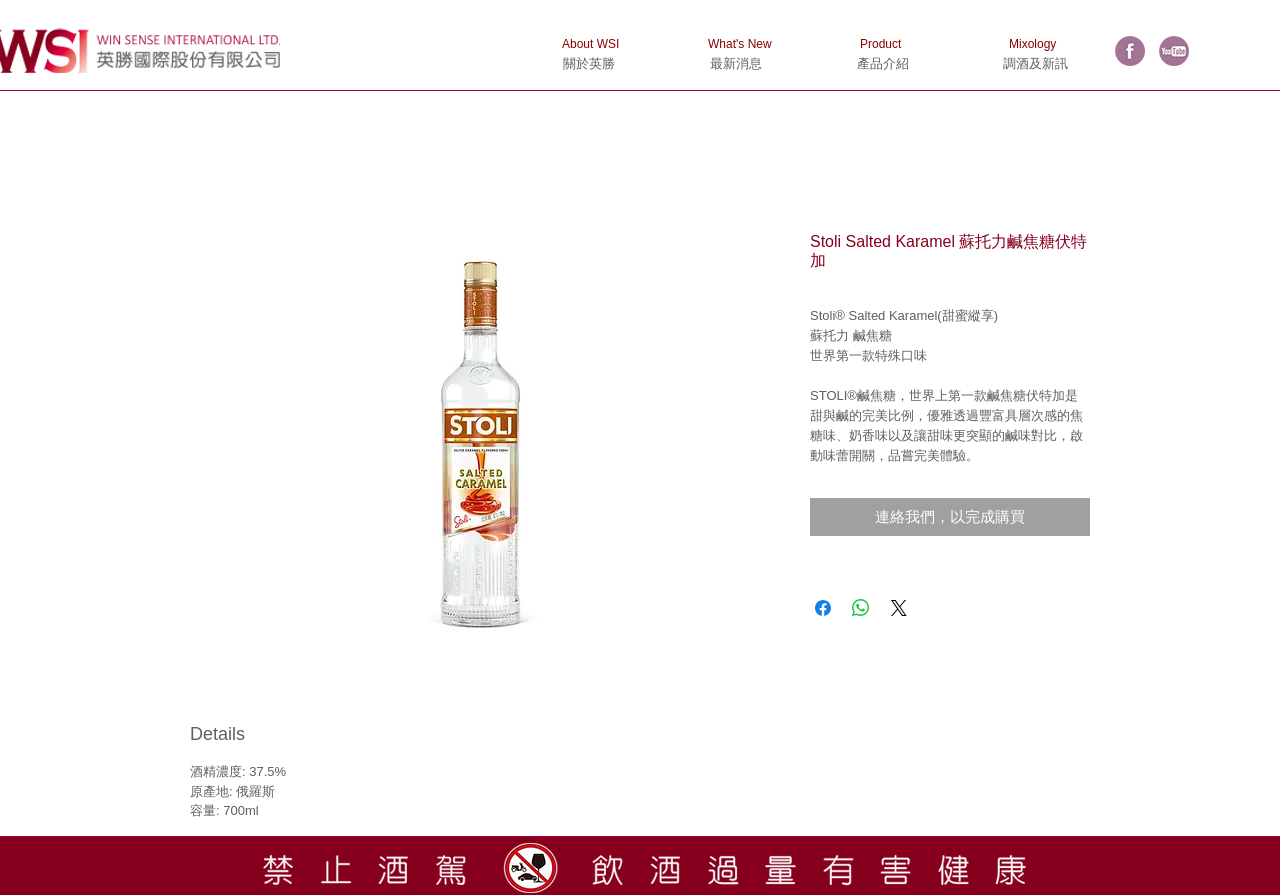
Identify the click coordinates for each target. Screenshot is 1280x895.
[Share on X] (899, 608)
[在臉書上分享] (823, 608)
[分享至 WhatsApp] (861, 608)
